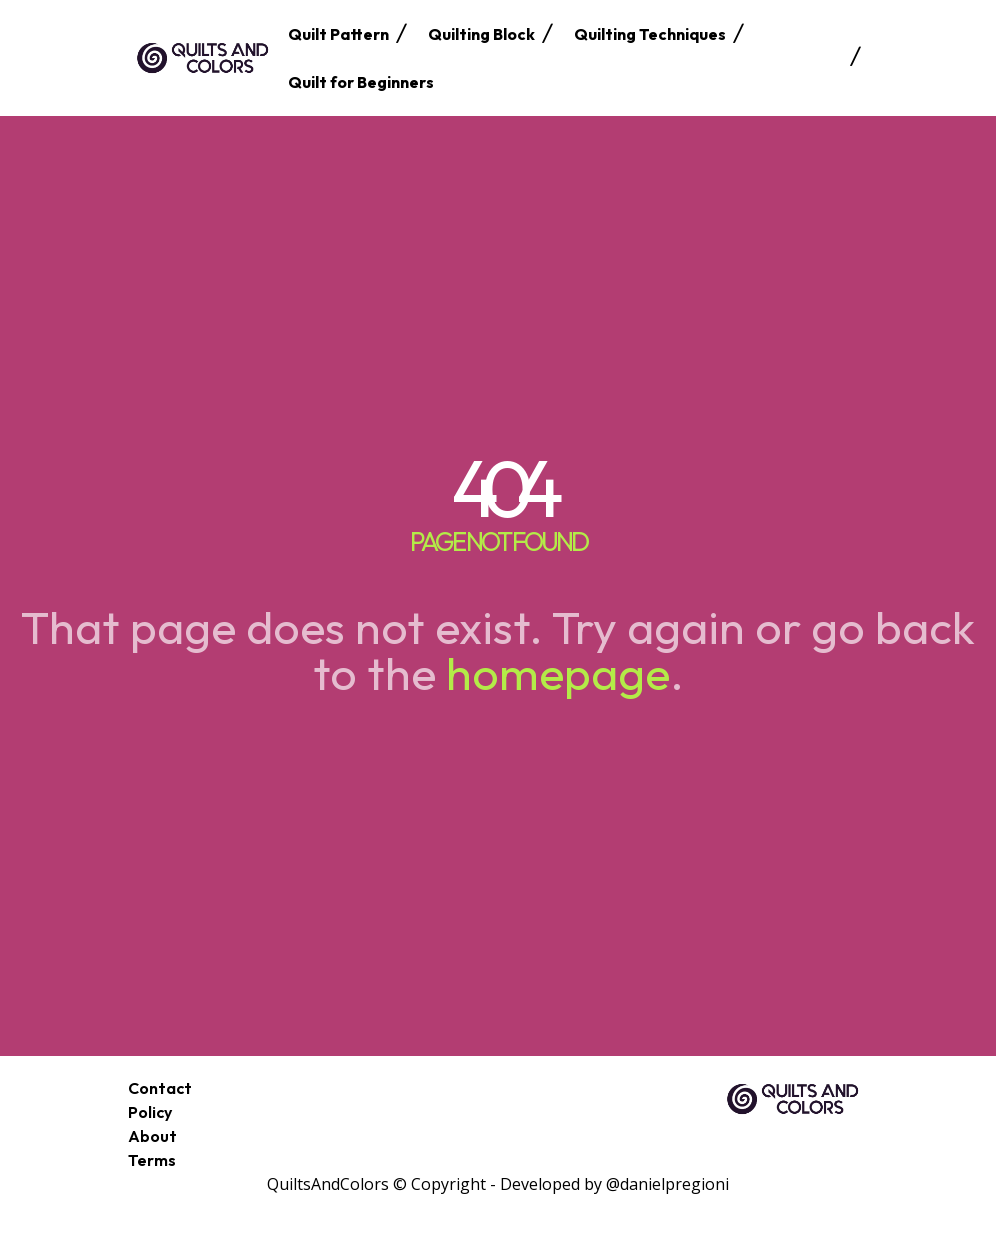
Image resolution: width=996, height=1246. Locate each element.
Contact (160, 1088)
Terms (152, 1160)
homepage (558, 673)
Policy (150, 1112)
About (152, 1136)
